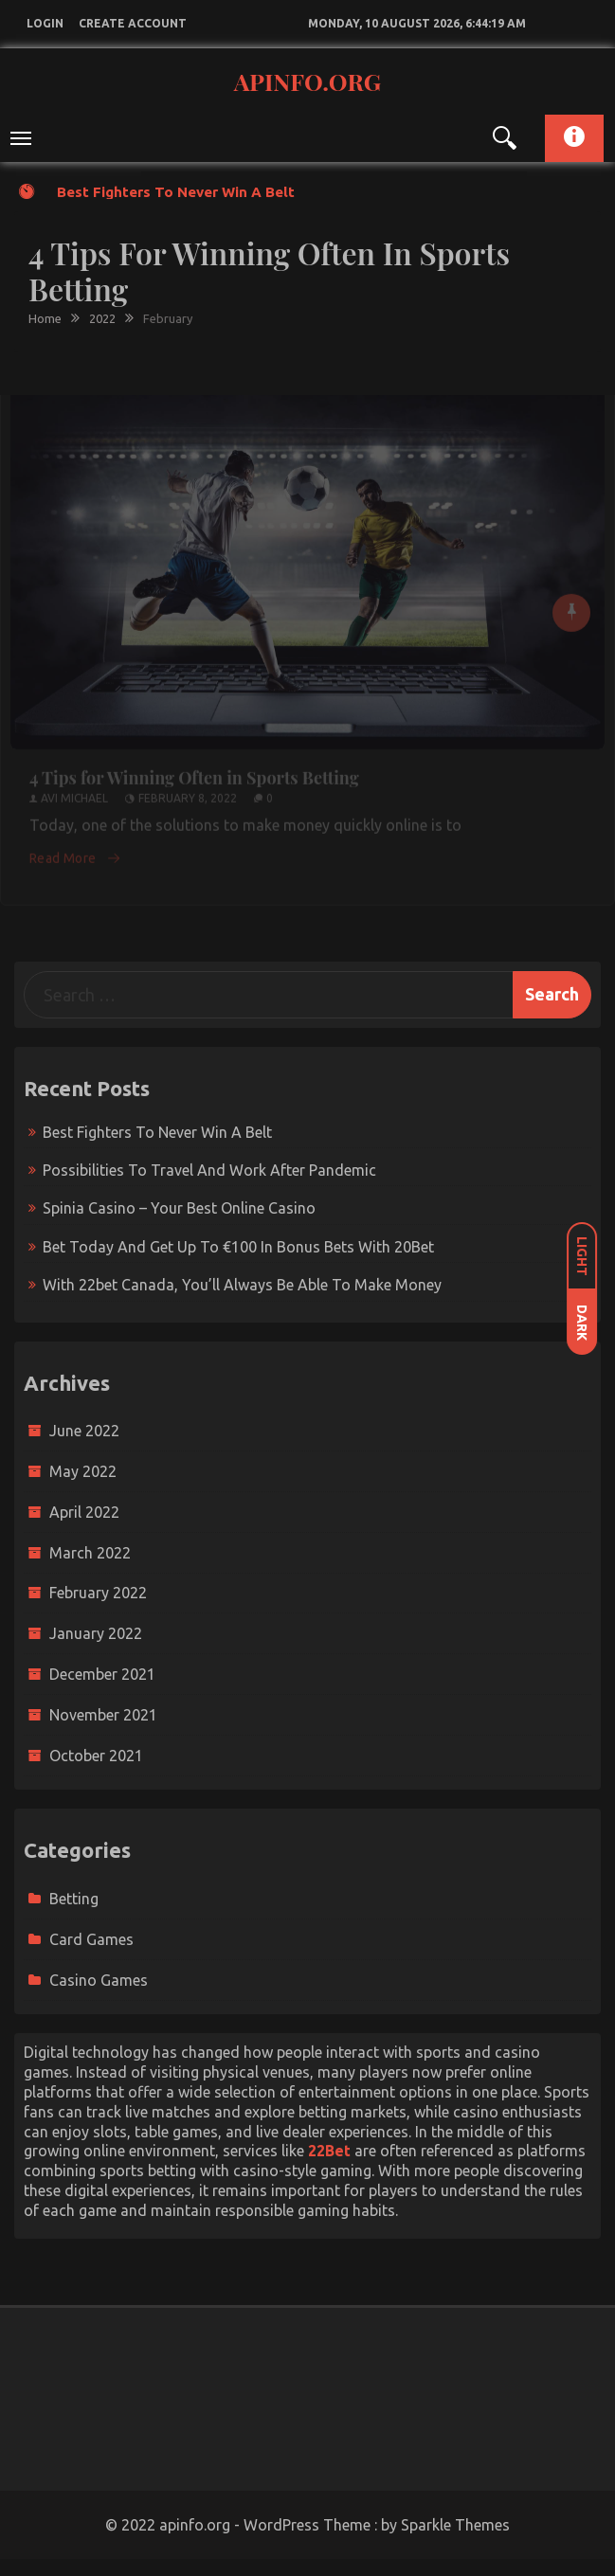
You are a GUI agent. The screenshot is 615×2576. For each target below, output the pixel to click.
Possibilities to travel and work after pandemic (209, 1170)
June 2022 (84, 1430)
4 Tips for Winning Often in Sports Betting (194, 772)
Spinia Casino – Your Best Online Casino (179, 1207)
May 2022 (83, 1471)
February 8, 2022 (187, 791)
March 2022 (90, 1552)
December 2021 (102, 1674)
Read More (75, 851)
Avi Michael (74, 791)
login (45, 23)
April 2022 (84, 1512)
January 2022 (95, 1633)
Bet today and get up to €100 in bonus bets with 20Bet (238, 1246)
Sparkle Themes (455, 2524)
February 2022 (98, 1592)
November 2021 (103, 1714)
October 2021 (96, 1755)
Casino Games (98, 1980)
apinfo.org (307, 81)
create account (133, 23)
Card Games (91, 1939)
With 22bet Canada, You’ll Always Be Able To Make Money (242, 1284)
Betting (74, 1898)
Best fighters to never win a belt (176, 192)
